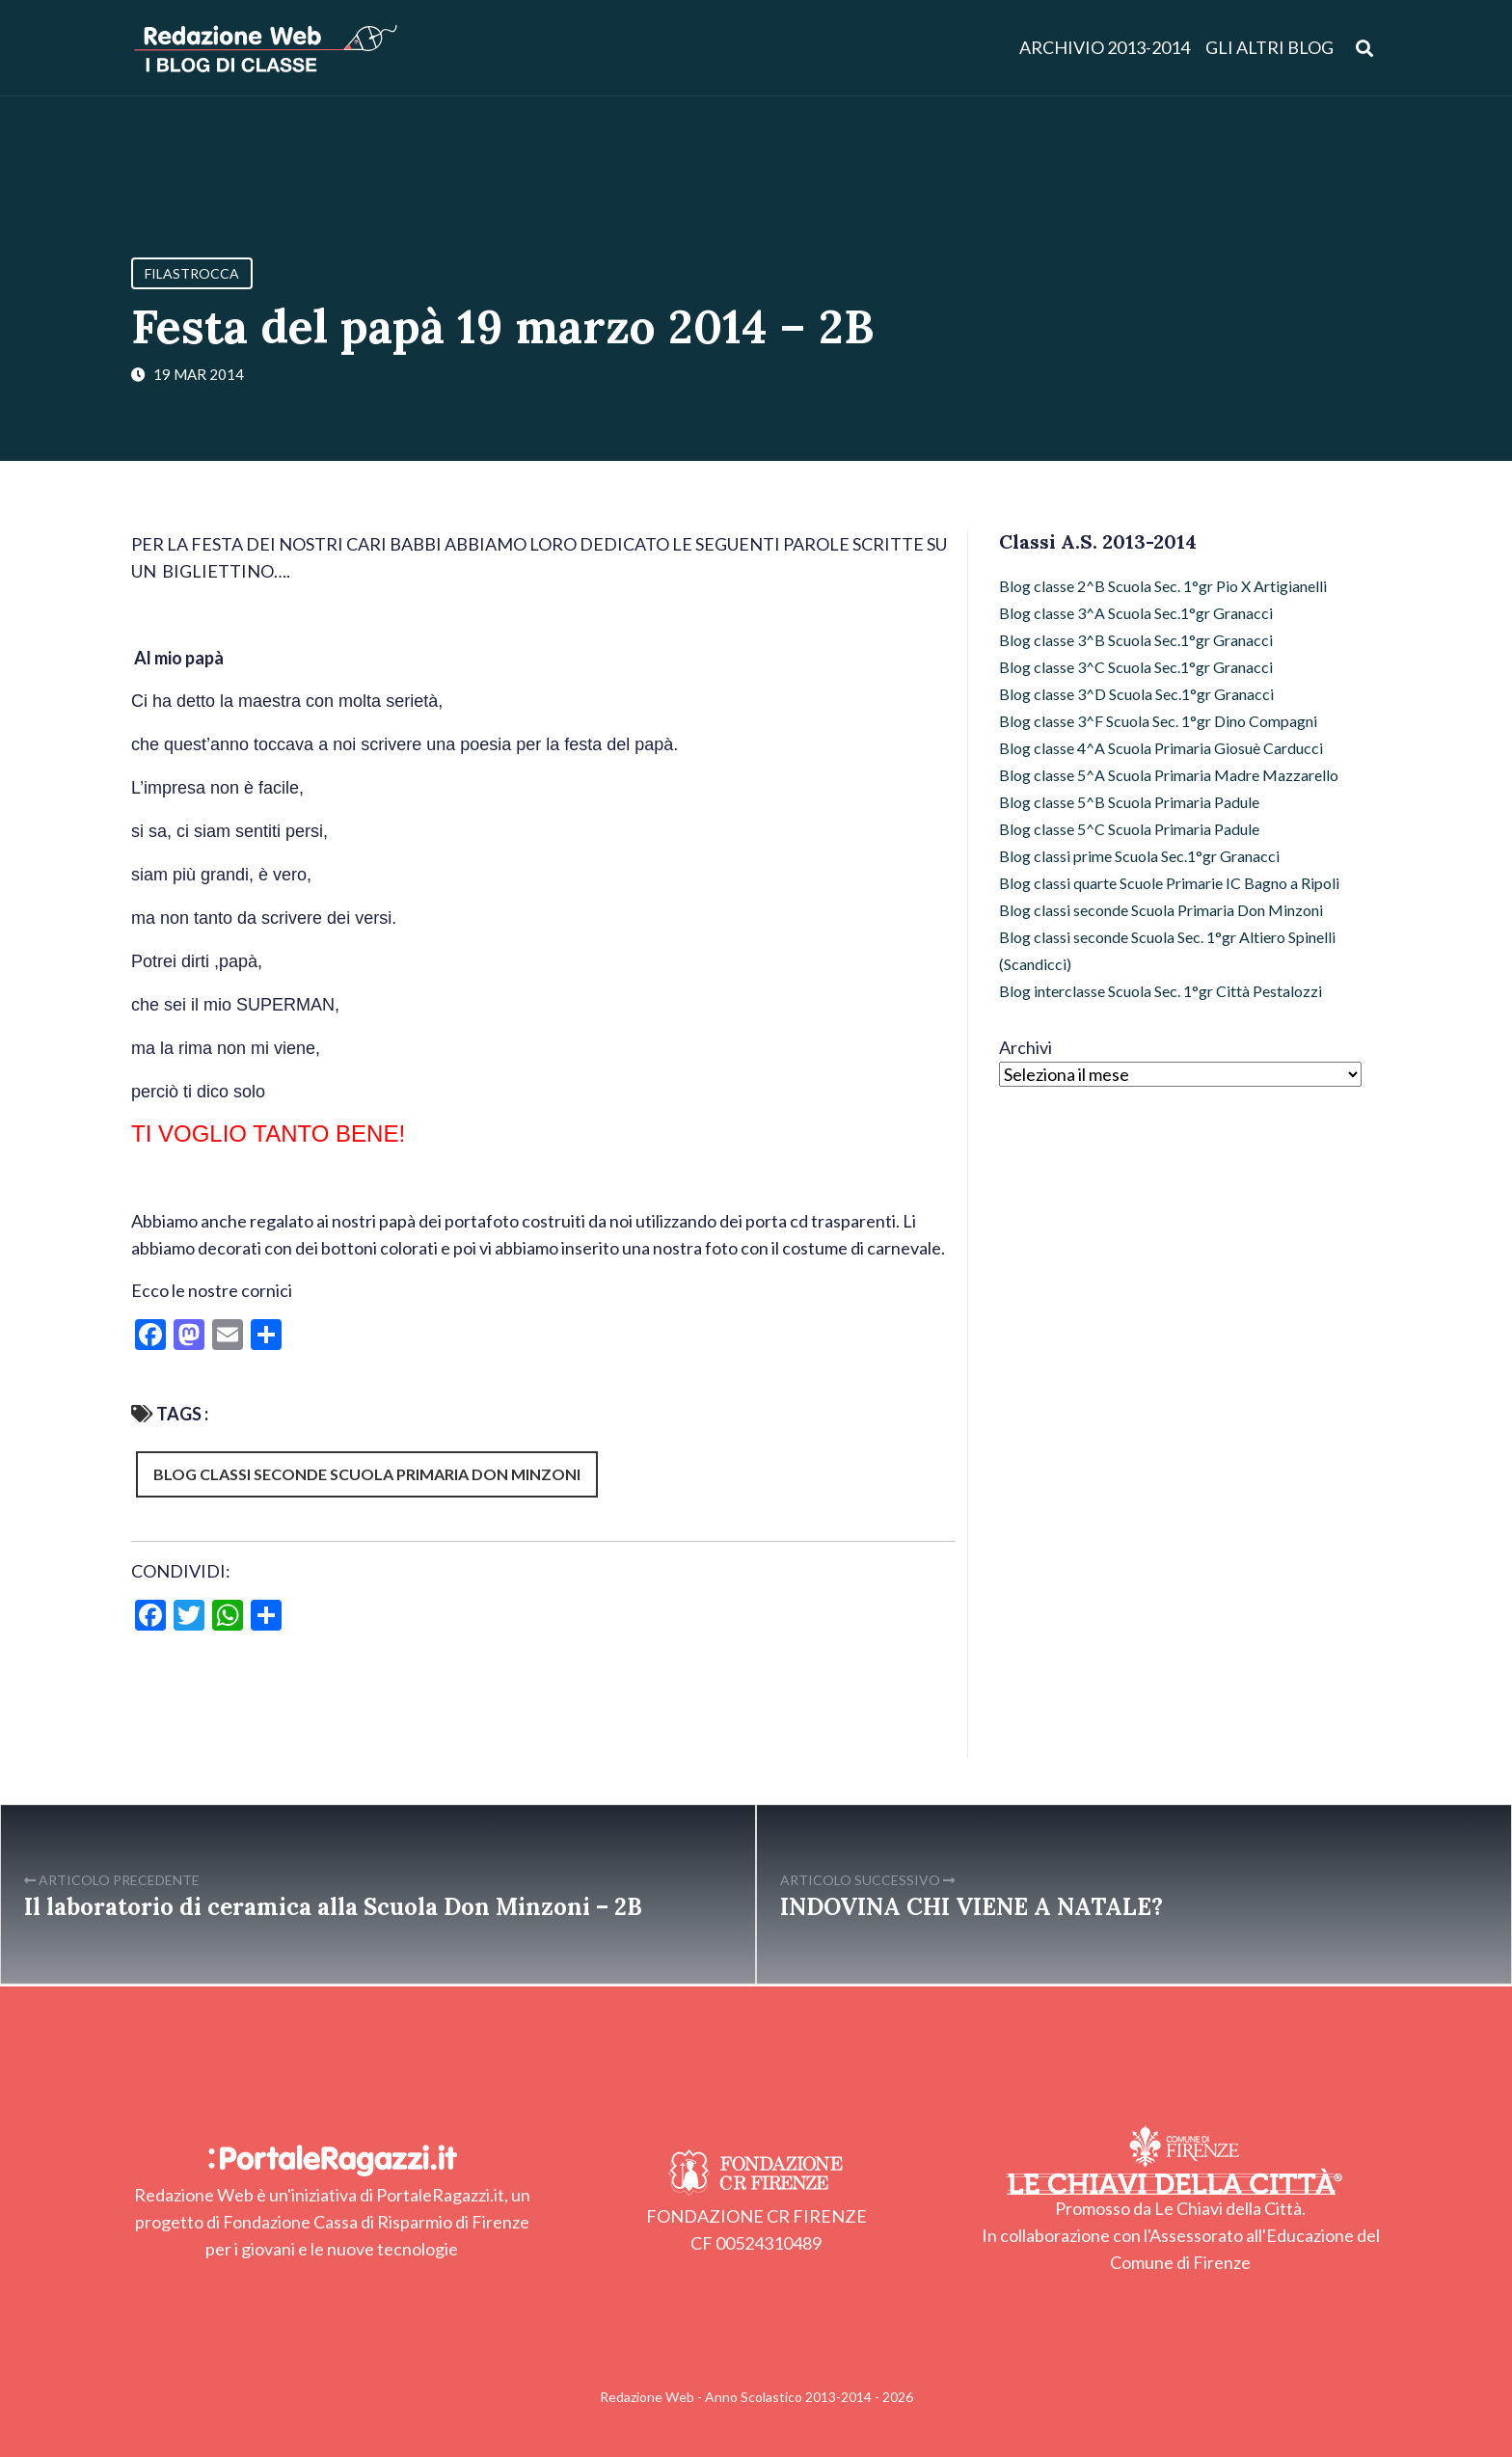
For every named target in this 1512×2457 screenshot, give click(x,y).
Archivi (1025, 1047)
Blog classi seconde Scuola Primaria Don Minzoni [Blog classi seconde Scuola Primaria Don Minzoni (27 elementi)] (1161, 910)
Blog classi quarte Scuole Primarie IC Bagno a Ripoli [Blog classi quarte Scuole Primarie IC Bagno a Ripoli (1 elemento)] (1169, 883)
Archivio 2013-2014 (1104, 48)
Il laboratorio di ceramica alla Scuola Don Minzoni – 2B (333, 1907)
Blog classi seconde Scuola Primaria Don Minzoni (366, 1474)
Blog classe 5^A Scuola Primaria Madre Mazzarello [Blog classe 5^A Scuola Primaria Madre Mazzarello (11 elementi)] (1168, 775)
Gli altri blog (1269, 48)
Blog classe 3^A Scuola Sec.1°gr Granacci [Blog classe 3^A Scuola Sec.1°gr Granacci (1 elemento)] (1136, 613)
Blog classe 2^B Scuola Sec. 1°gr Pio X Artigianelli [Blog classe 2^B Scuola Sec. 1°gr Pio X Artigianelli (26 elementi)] (1163, 586)
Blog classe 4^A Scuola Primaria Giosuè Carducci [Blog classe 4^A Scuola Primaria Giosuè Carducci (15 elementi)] (1161, 748)
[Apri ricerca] (1365, 48)
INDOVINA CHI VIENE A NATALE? (971, 1907)
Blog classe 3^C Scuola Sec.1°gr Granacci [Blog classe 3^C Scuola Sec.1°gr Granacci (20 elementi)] (1136, 667)
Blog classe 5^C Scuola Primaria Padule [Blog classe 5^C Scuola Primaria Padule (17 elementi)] (1129, 829)
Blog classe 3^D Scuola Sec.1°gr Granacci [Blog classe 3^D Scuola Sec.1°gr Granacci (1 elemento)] (1136, 694)
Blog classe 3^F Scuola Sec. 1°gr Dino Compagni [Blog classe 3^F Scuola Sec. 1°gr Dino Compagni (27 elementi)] (1158, 721)
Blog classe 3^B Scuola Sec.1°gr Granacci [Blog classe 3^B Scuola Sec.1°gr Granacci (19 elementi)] (1136, 640)
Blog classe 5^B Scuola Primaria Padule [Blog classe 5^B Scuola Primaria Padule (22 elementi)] (1129, 802)
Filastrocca (192, 273)
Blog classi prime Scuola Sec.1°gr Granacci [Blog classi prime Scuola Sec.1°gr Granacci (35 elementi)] (1139, 856)
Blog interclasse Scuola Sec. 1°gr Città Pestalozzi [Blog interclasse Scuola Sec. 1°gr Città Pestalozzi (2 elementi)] (1160, 991)
